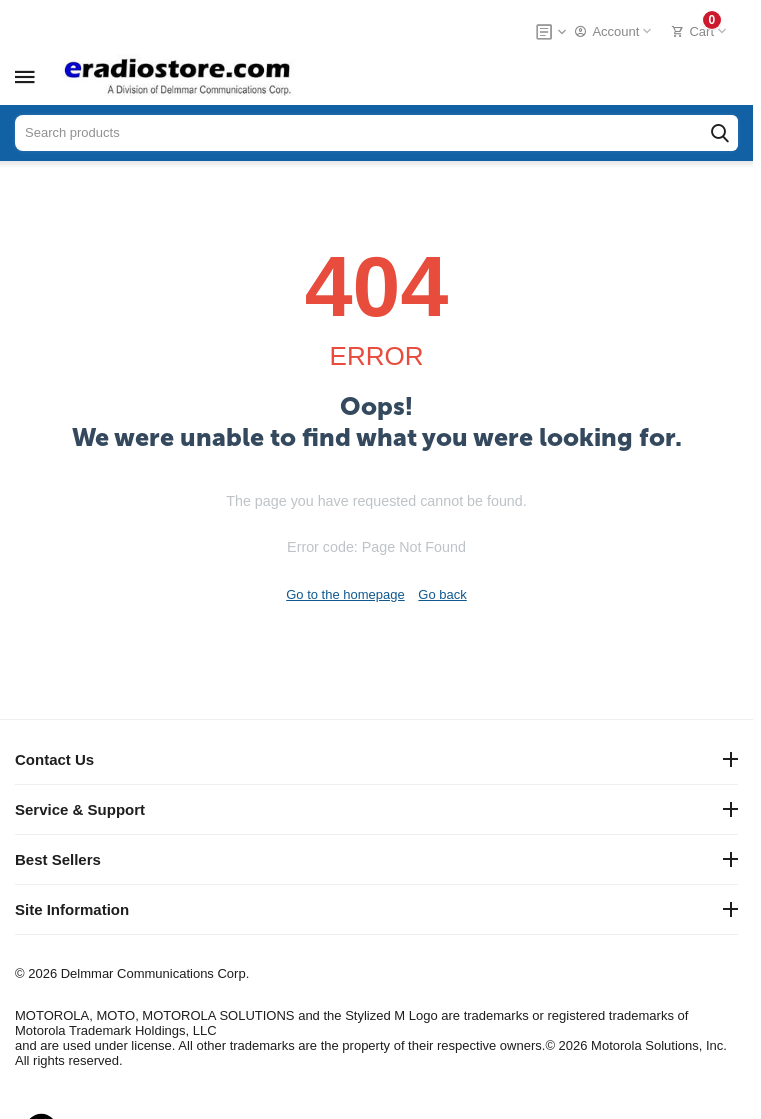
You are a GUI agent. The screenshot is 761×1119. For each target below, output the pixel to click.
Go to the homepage (345, 594)
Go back (442, 594)
